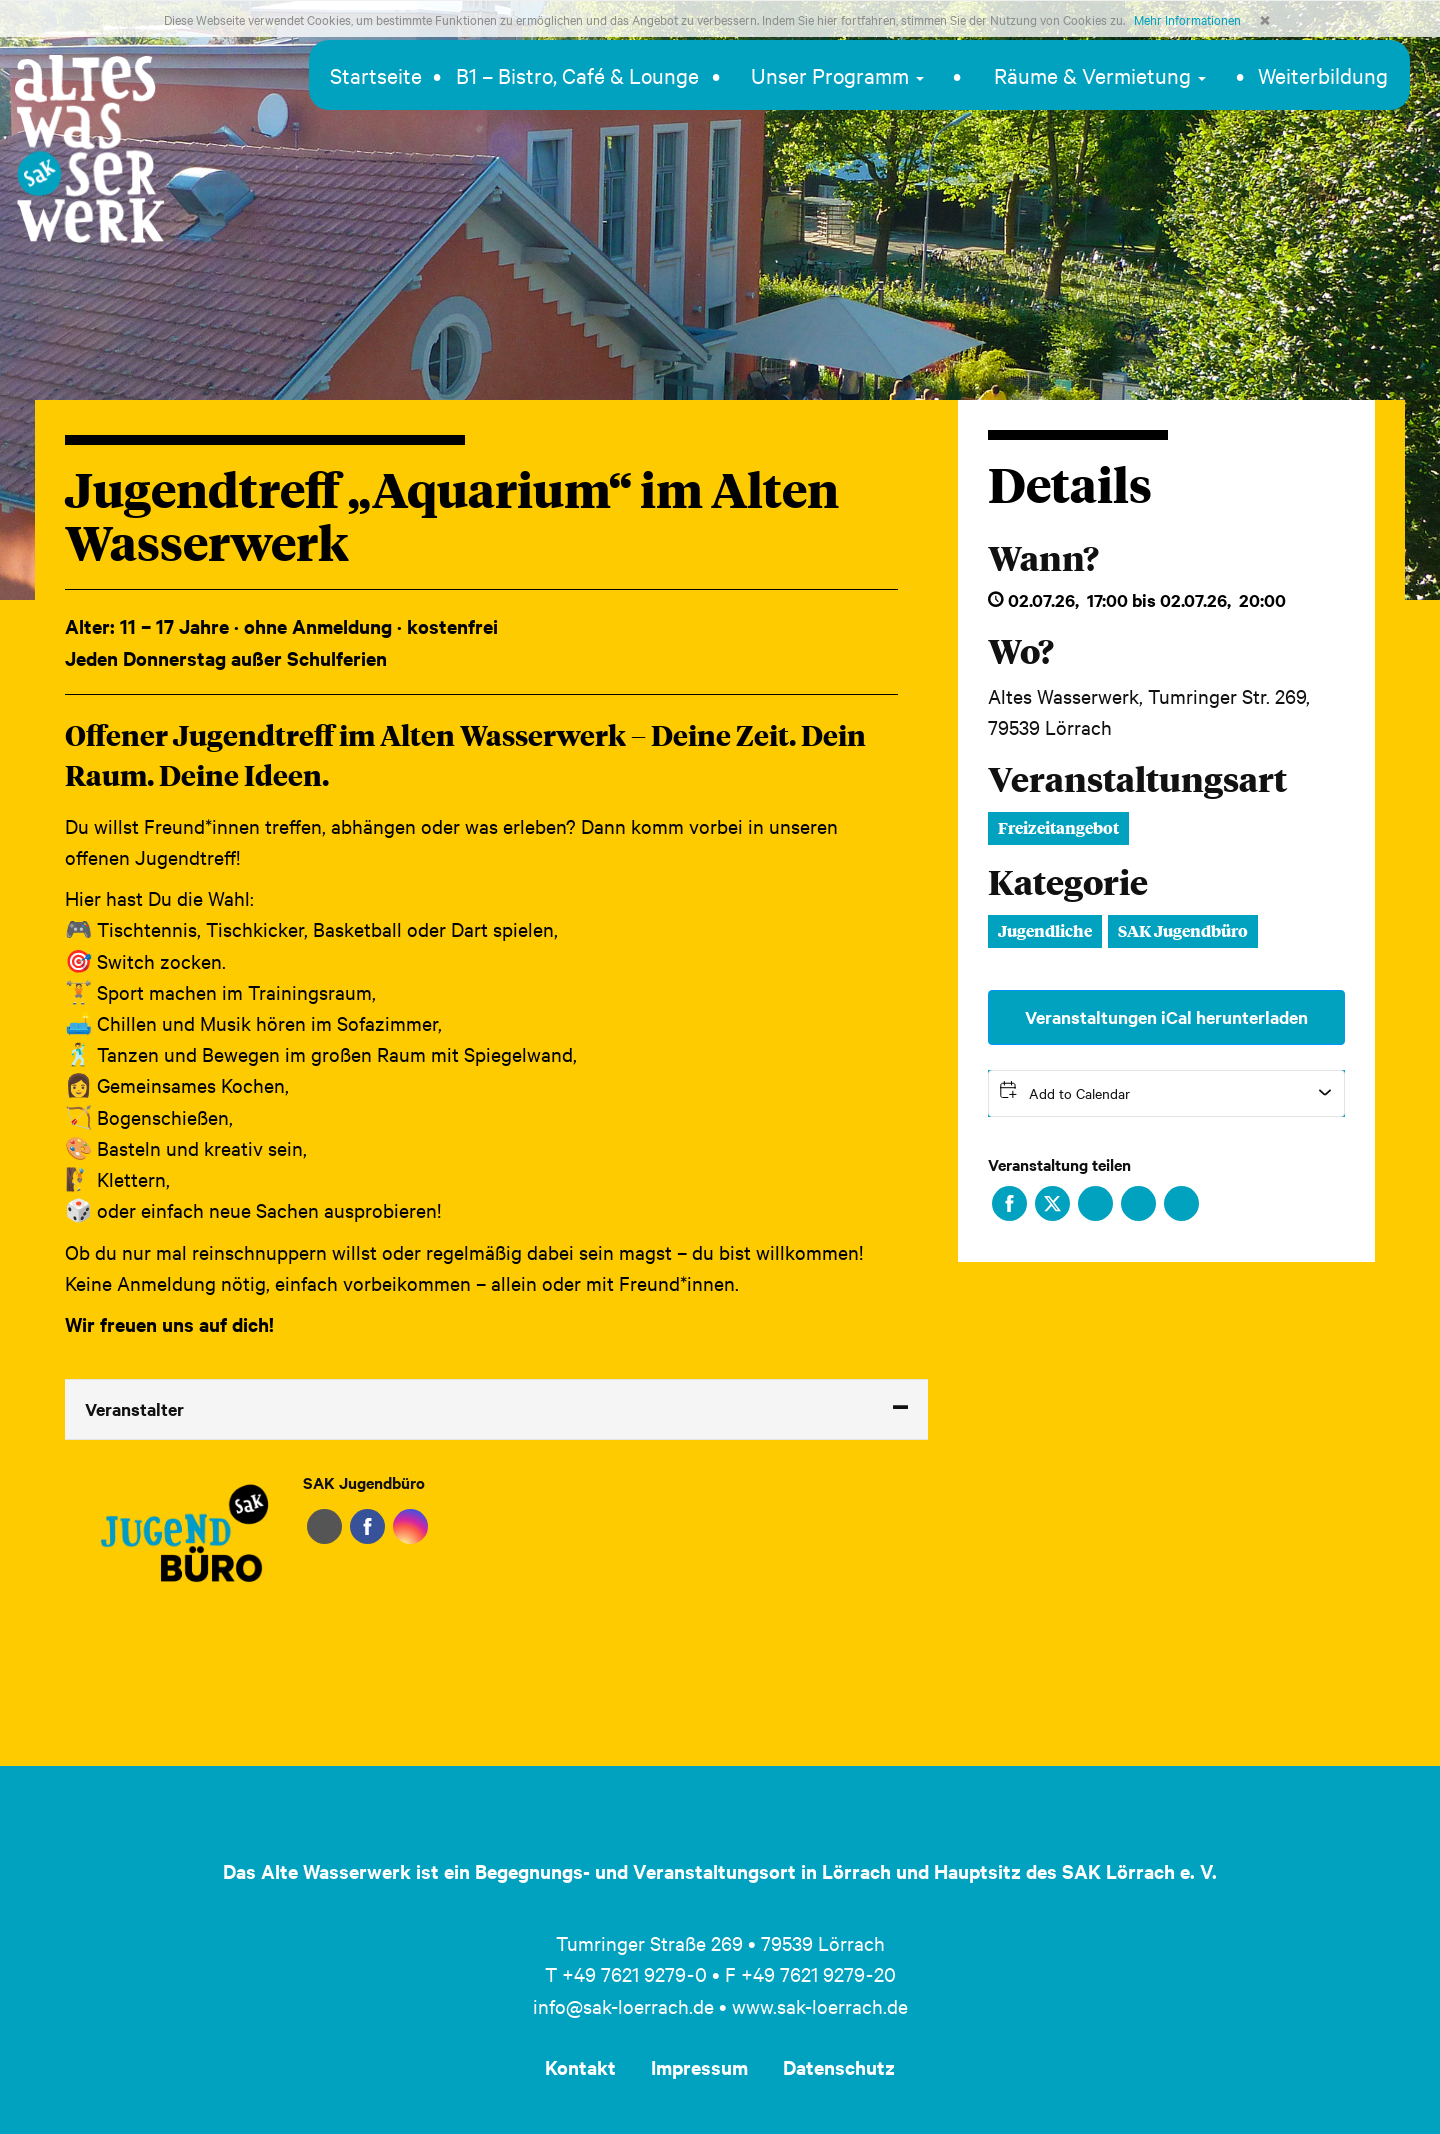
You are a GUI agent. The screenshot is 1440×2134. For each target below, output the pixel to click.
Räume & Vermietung (1100, 75)
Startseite (376, 75)
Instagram (410, 1526)
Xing (1138, 1203)
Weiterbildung (1323, 75)
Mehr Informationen (1187, 19)
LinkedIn (1095, 1203)
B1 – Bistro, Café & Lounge (577, 75)
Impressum (699, 2067)
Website (324, 1526)
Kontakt (580, 2067)
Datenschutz (839, 2067)
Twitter (1052, 1203)
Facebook (1009, 1203)
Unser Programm (837, 75)
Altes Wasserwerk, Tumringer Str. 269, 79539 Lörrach (1149, 711)
